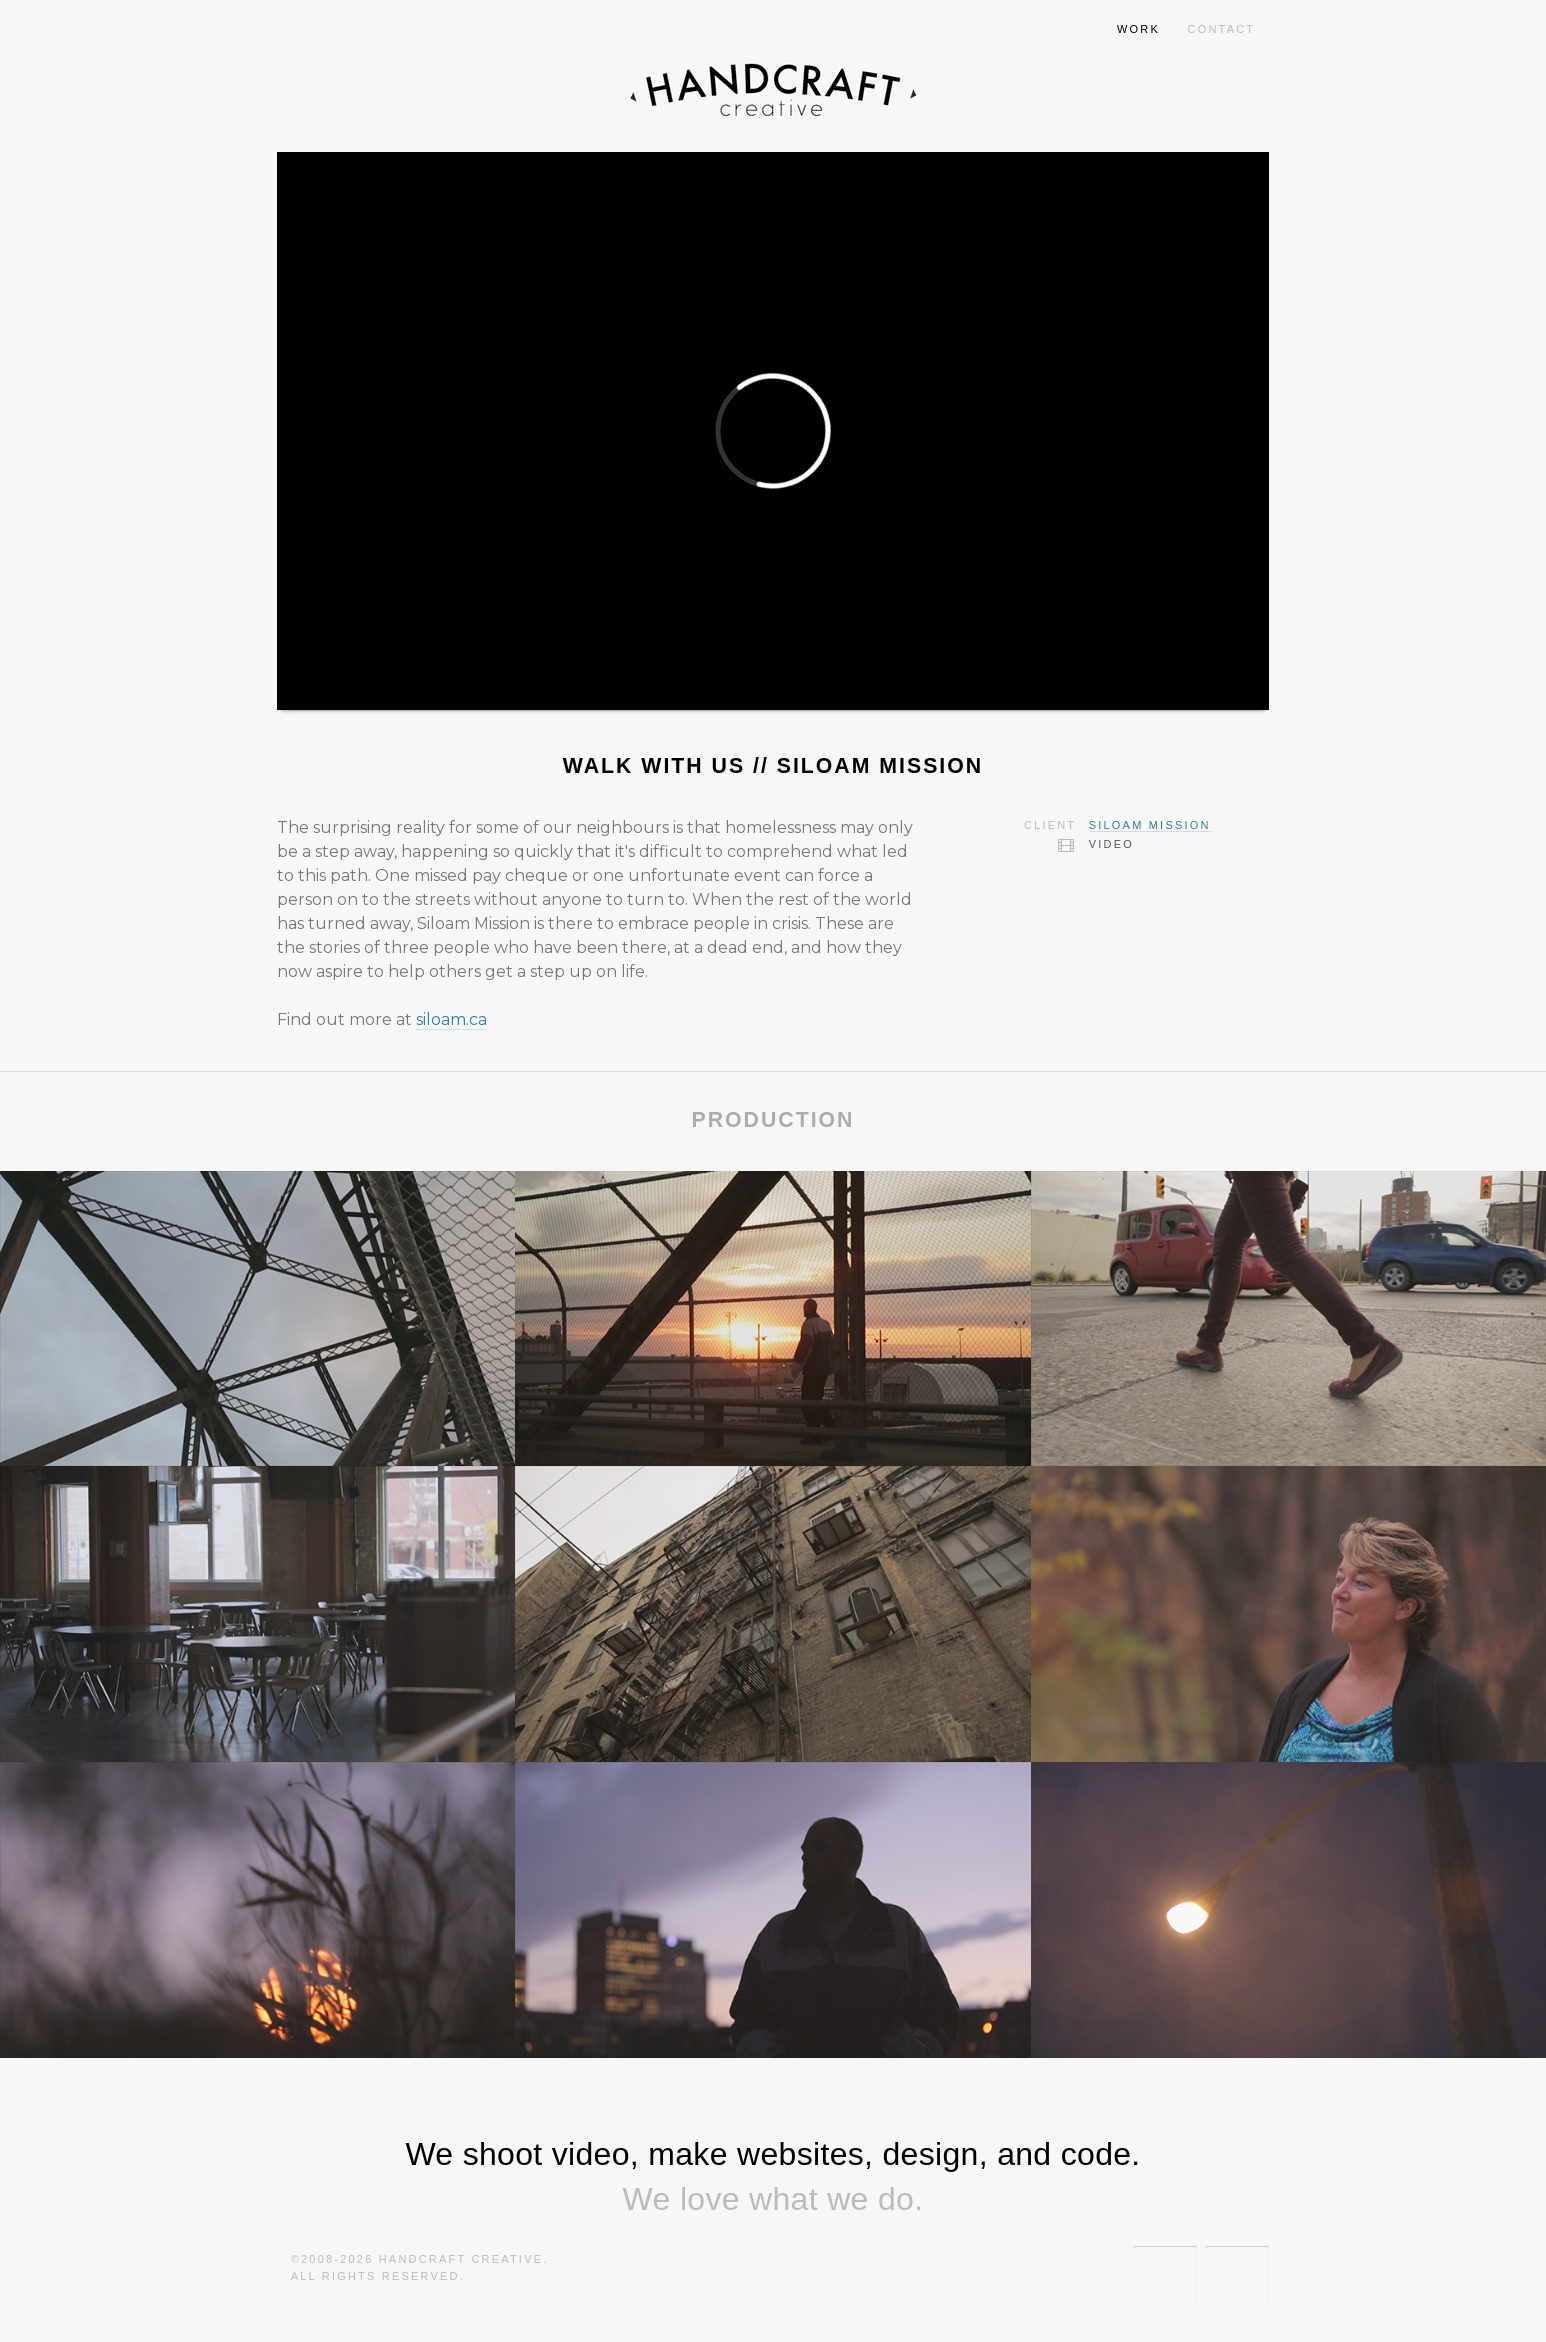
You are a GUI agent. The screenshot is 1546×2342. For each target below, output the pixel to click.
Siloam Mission (1150, 825)
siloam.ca (451, 1019)
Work (1138, 29)
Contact (1222, 29)
